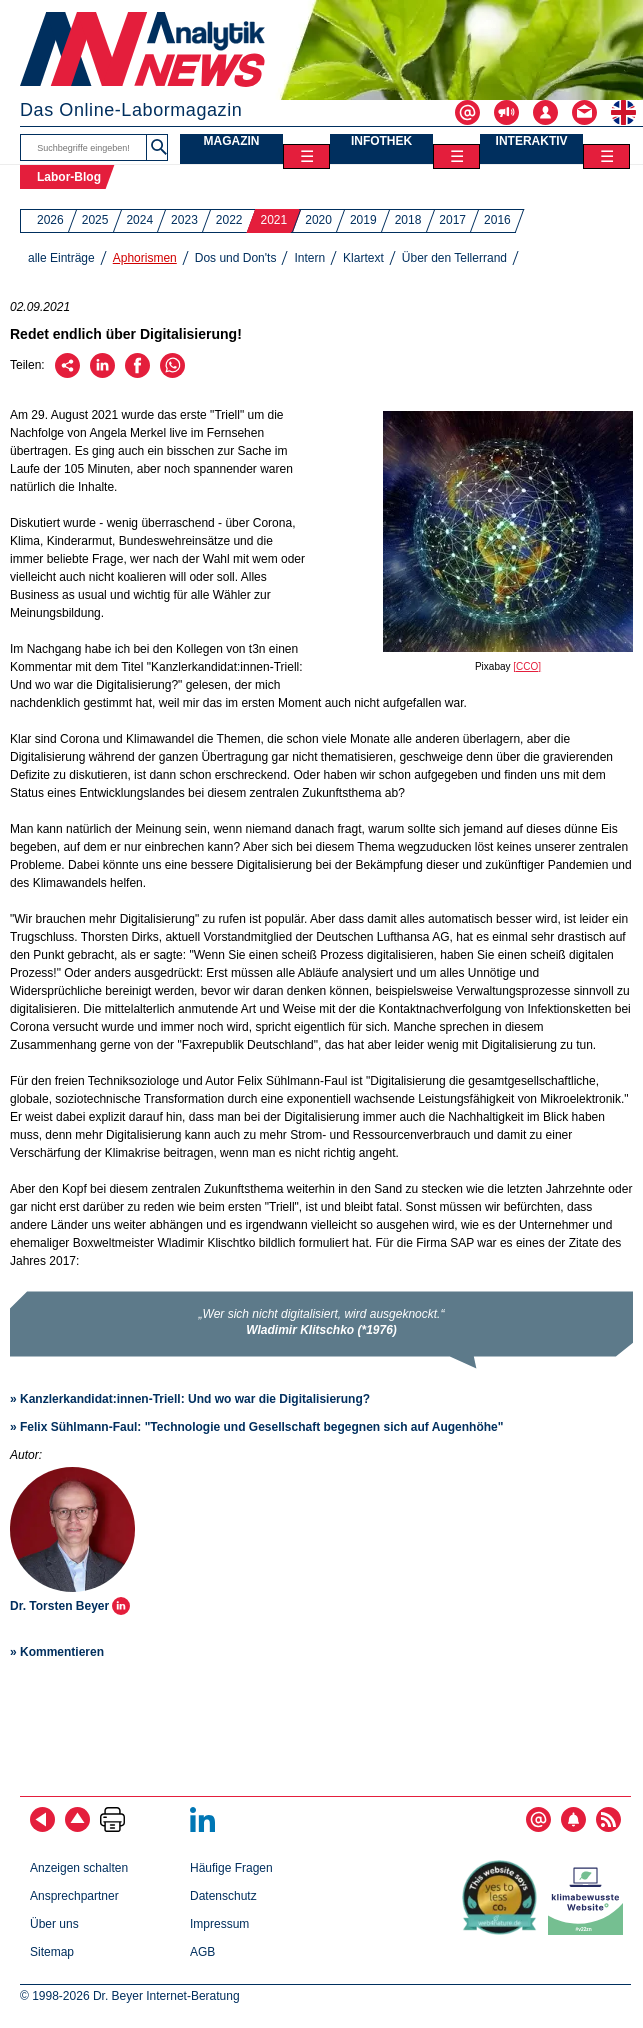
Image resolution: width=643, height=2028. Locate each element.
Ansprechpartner (74, 1896)
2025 (95, 220)
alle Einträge (61, 258)
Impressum (219, 1924)
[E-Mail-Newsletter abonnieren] (538, 1828)
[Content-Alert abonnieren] (573, 1828)
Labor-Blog (69, 177)
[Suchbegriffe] (84, 147)
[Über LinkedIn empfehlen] (102, 374)
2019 (363, 220)
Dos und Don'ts (236, 258)
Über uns (54, 1924)
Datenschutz (223, 1896)
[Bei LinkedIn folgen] (202, 1828)
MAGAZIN (232, 141)
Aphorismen (145, 258)
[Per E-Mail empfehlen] (67, 374)
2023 (184, 220)
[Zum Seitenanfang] (77, 1828)
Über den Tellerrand (454, 258)
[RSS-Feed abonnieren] (608, 1828)
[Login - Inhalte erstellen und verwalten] (552, 112)
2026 (50, 220)
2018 (408, 220)
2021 (274, 220)
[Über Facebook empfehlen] (137, 374)
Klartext (363, 258)
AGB (202, 1952)
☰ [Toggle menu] (307, 156)
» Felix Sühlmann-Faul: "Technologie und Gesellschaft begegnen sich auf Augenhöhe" (256, 1427)
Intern (309, 258)
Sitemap (52, 1952)
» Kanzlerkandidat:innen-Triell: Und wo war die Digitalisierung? (190, 1399)
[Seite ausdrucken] (112, 1828)
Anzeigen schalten (79, 1868)
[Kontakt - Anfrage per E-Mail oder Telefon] (591, 112)
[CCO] (527, 666)
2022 (229, 220)
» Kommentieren (57, 1652)
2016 (497, 220)
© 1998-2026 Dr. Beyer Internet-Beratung (130, 1996)
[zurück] (42, 1828)
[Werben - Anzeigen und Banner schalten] (513, 112)
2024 (139, 220)
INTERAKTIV (532, 141)
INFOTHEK (381, 141)
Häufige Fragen (231, 1868)
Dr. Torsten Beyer (61, 1606)
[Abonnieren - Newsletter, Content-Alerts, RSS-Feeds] (474, 112)
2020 (318, 220)
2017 (452, 220)
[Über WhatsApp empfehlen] (172, 374)
